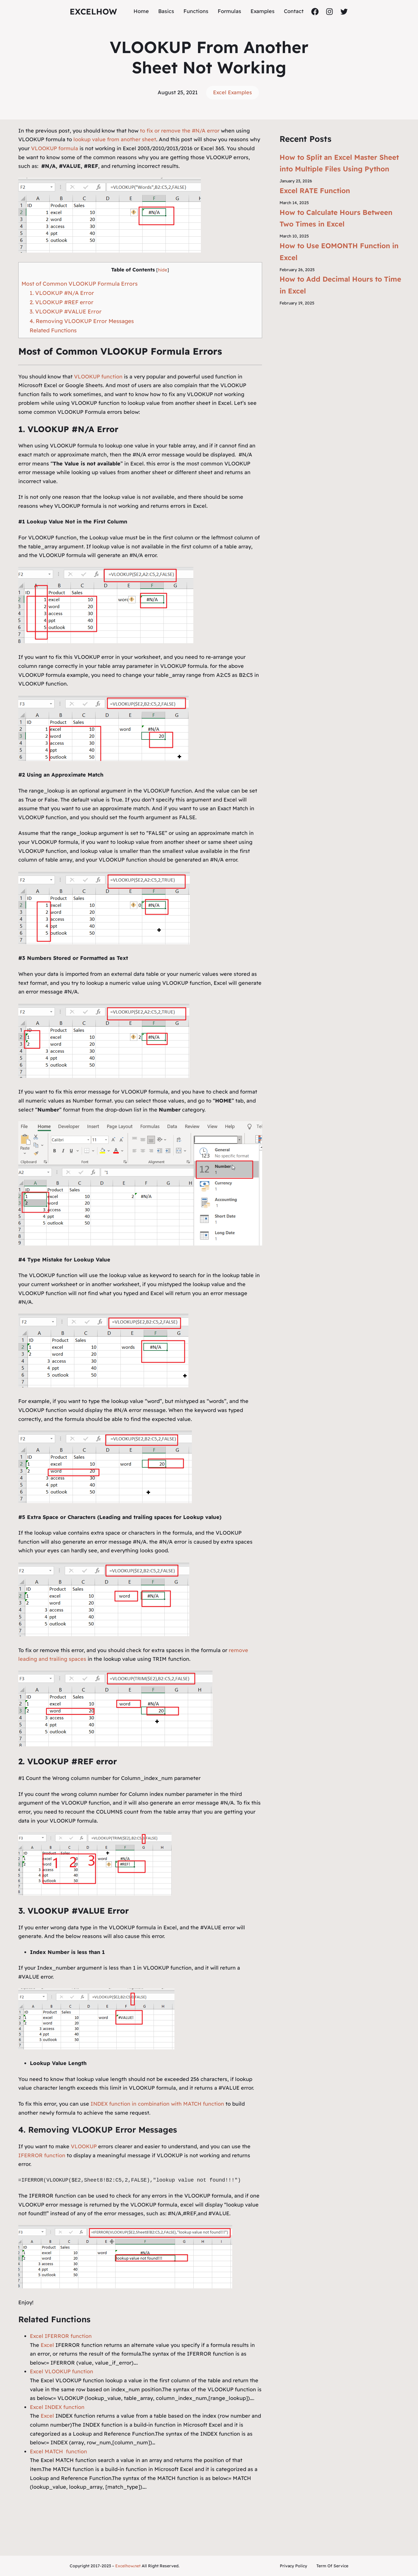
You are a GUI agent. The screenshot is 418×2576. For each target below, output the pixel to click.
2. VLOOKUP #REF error (61, 302)
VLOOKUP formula (54, 148)
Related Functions (53, 330)
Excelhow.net (127, 2565)
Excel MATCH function (58, 2451)
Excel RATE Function (315, 190)
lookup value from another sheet (114, 139)
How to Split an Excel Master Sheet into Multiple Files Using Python (339, 163)
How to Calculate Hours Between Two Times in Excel (336, 218)
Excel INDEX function (57, 2407)
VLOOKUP (84, 2146)
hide (162, 270)
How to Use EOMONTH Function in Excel (339, 251)
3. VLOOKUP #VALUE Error (66, 311)
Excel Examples (232, 92)
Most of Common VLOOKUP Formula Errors (79, 283)
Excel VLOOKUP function (61, 2371)
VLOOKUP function (98, 376)
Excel (47, 2345)
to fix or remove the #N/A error (179, 130)
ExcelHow (93, 11)
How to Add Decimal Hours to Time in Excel (340, 285)
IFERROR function (41, 2155)
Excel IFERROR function (61, 2336)
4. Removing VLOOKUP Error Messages (82, 321)
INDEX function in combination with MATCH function (157, 2103)
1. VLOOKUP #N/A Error (62, 292)
